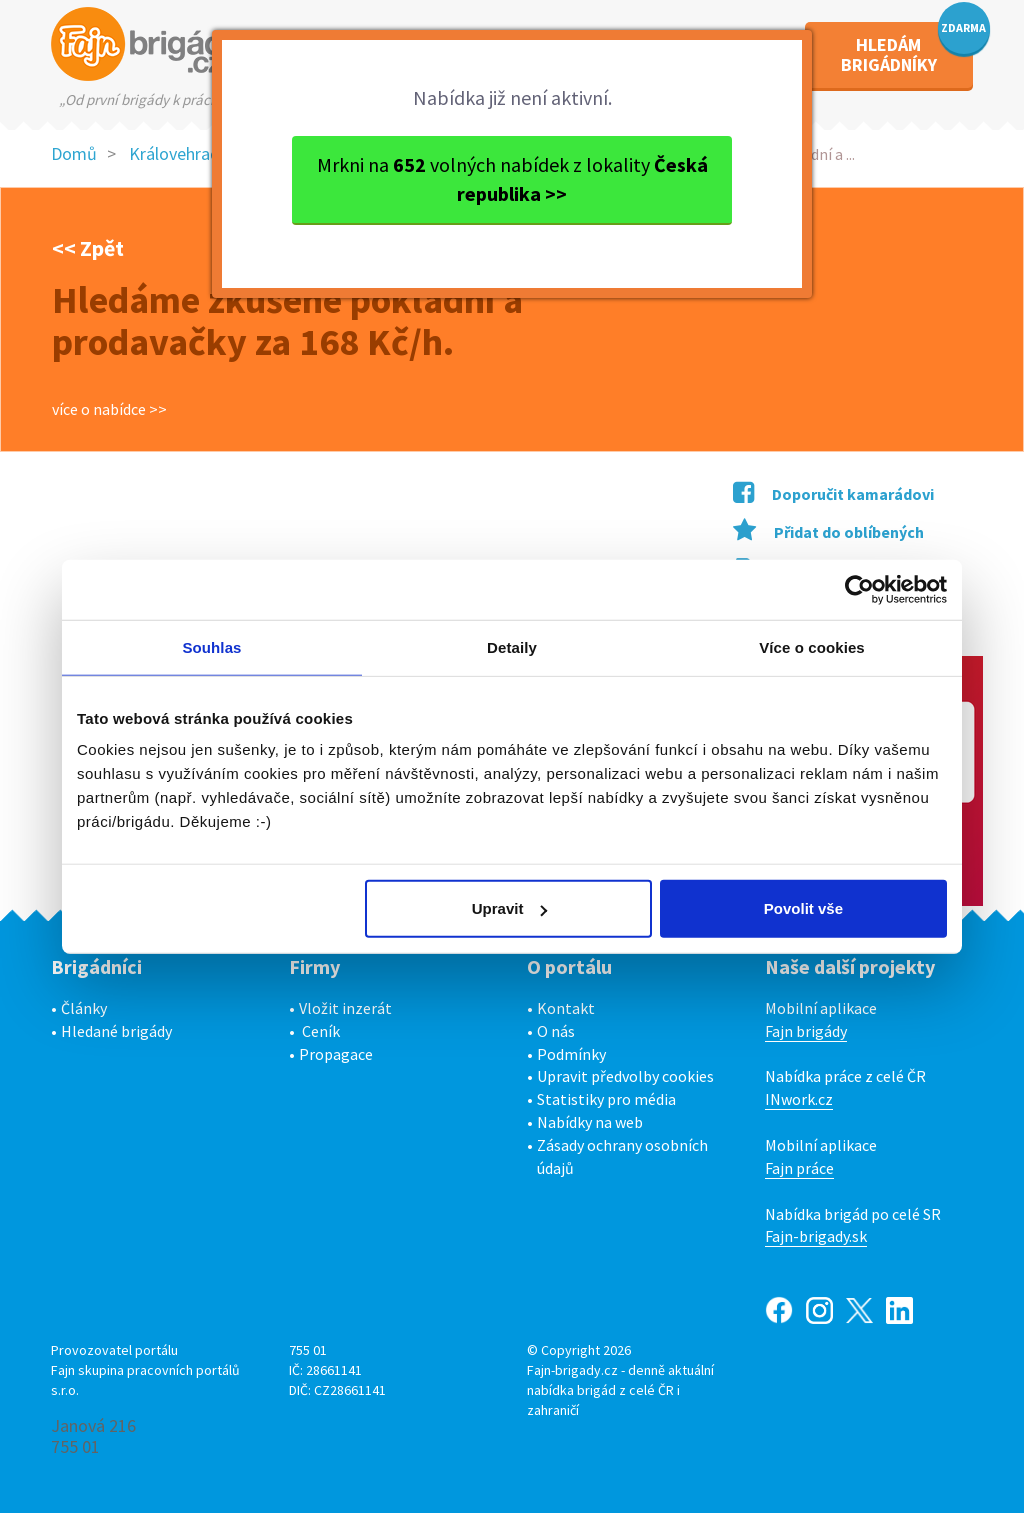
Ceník (321, 1031)
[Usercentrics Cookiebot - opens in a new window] (859, 589)
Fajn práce (799, 1168)
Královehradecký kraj (207, 153)
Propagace (336, 1054)
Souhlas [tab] (211, 646)
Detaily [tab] (512, 646)
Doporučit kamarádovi (833, 494)
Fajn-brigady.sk (816, 1236)
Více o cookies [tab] (812, 646)
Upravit (510, 908)
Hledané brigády (116, 1031)
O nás (556, 1031)
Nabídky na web (590, 1122)
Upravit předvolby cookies (625, 1076)
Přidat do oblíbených (828, 532)
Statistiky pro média (606, 1099)
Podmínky (571, 1054)
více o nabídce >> (109, 409)
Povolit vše (803, 908)
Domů (74, 153)
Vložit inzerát (345, 1008)
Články (84, 1008)
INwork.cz (799, 1099)
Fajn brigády (806, 1031)
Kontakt (566, 1008)
